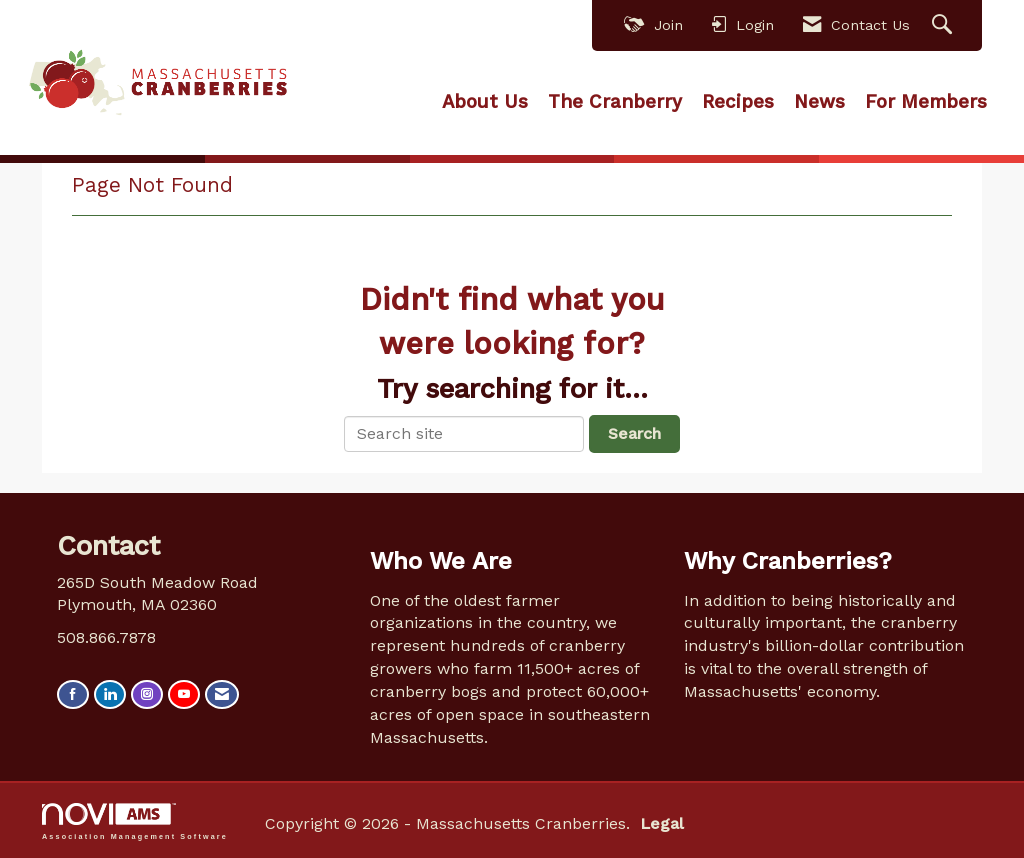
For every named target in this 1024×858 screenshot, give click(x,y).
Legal (662, 823)
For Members (926, 102)
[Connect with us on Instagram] (147, 694)
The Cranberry (615, 102)
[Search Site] (944, 25)
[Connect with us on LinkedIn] (110, 694)
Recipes (738, 102)
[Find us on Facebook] (73, 694)
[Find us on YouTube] (184, 694)
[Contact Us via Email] (222, 694)
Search (634, 433)
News (819, 102)
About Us (485, 102)
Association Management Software (135, 821)
